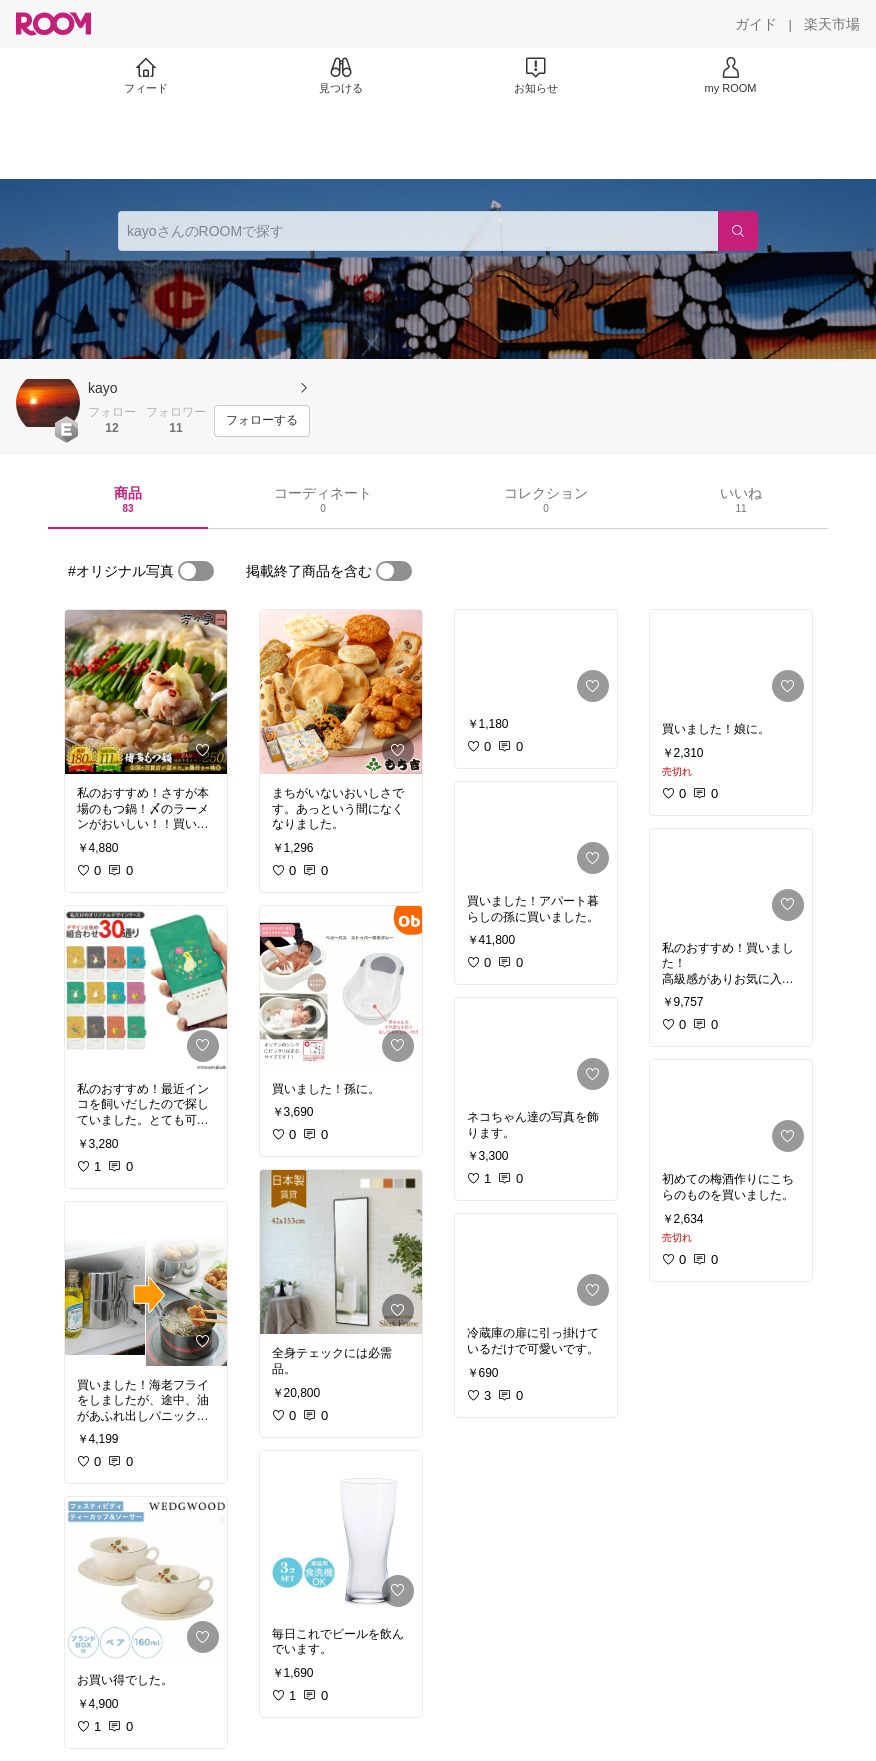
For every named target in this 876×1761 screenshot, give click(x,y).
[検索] (738, 231)
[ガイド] (756, 24)
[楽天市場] (832, 24)
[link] (146, 692)
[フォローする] (262, 421)
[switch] (196, 571)
